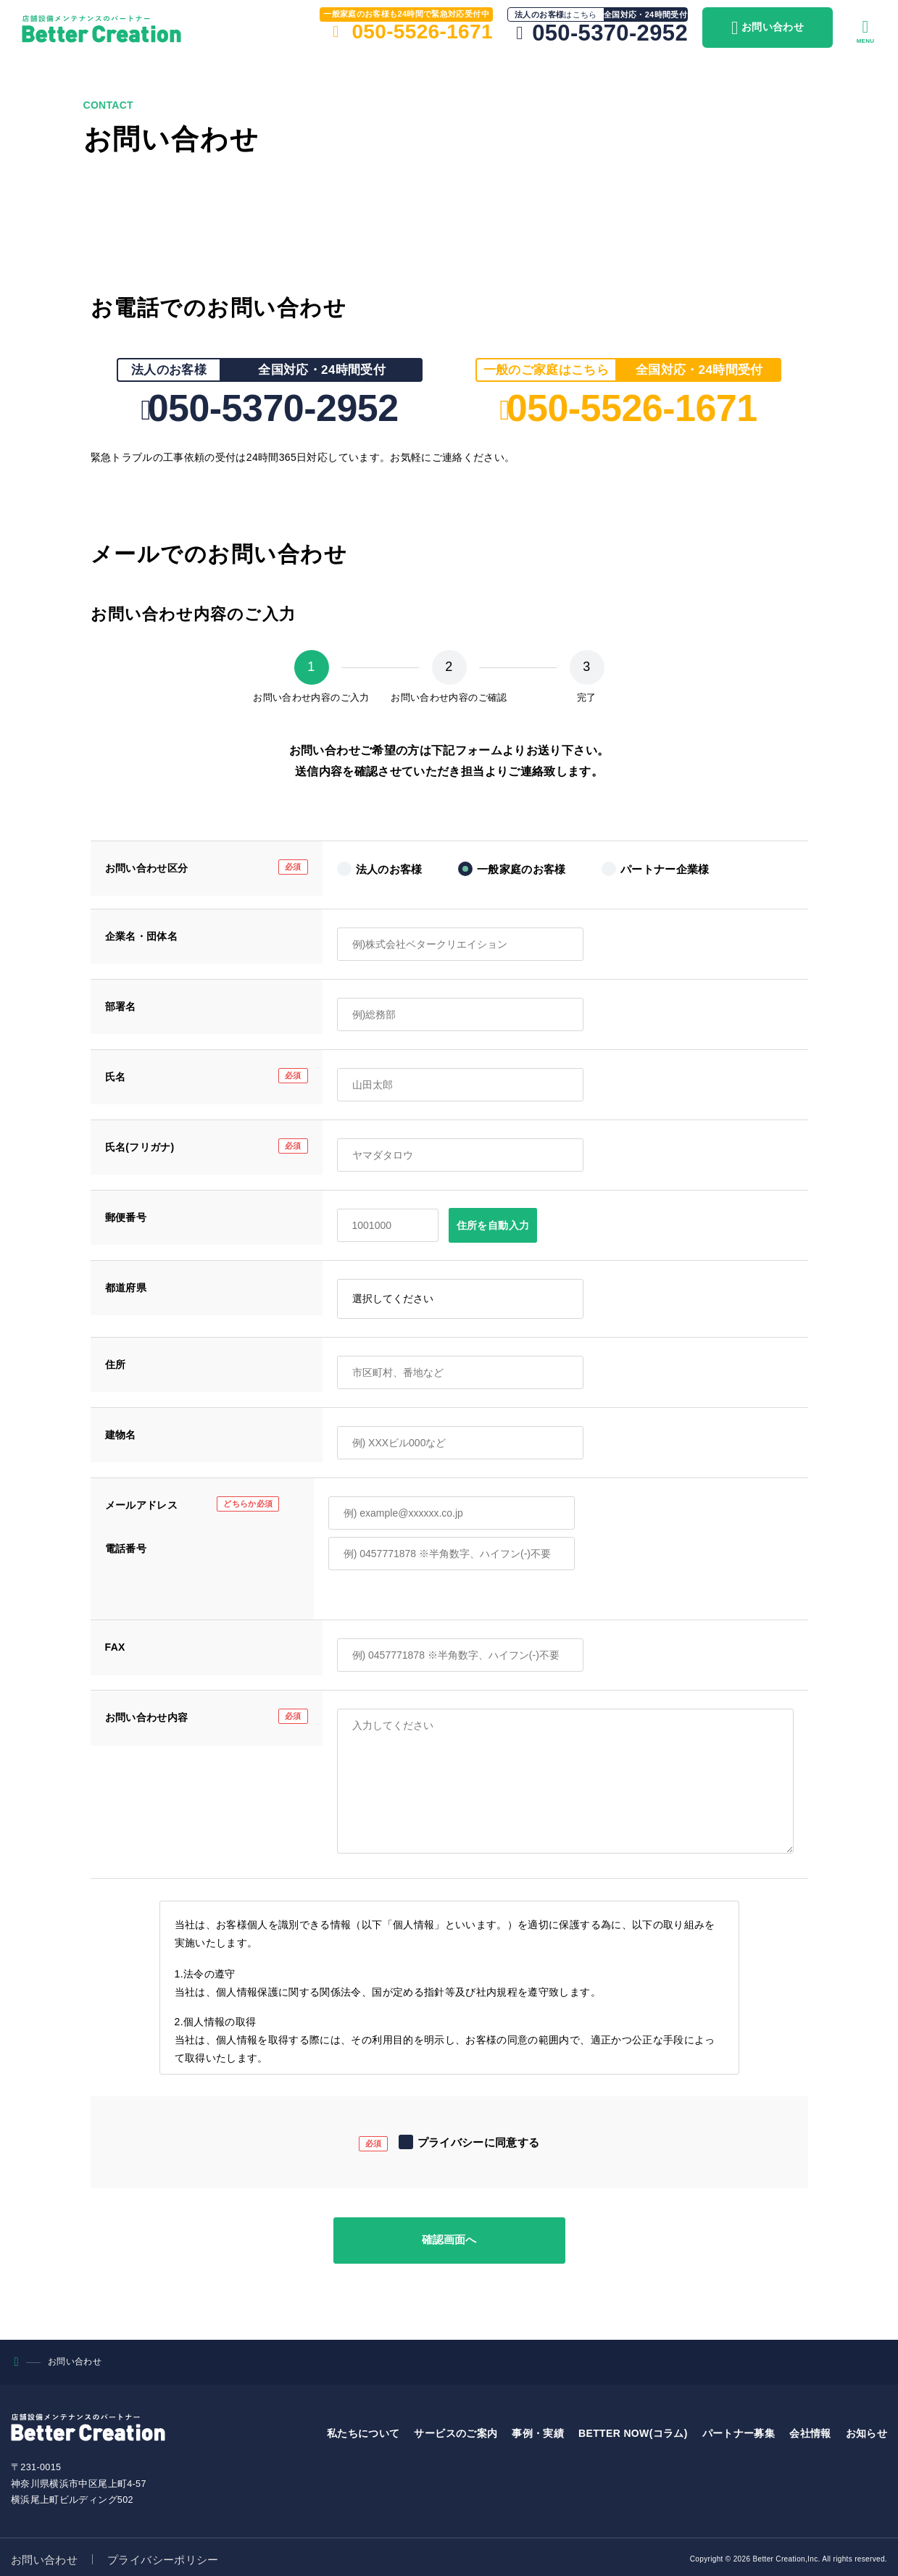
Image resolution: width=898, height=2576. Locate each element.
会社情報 (810, 2429)
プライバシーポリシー (163, 2555)
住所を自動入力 (493, 1225)
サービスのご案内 (455, 2429)
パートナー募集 (738, 2429)
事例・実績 (538, 2429)
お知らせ (866, 2429)
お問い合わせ (44, 2555)
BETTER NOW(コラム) (633, 2429)
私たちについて (363, 2429)
